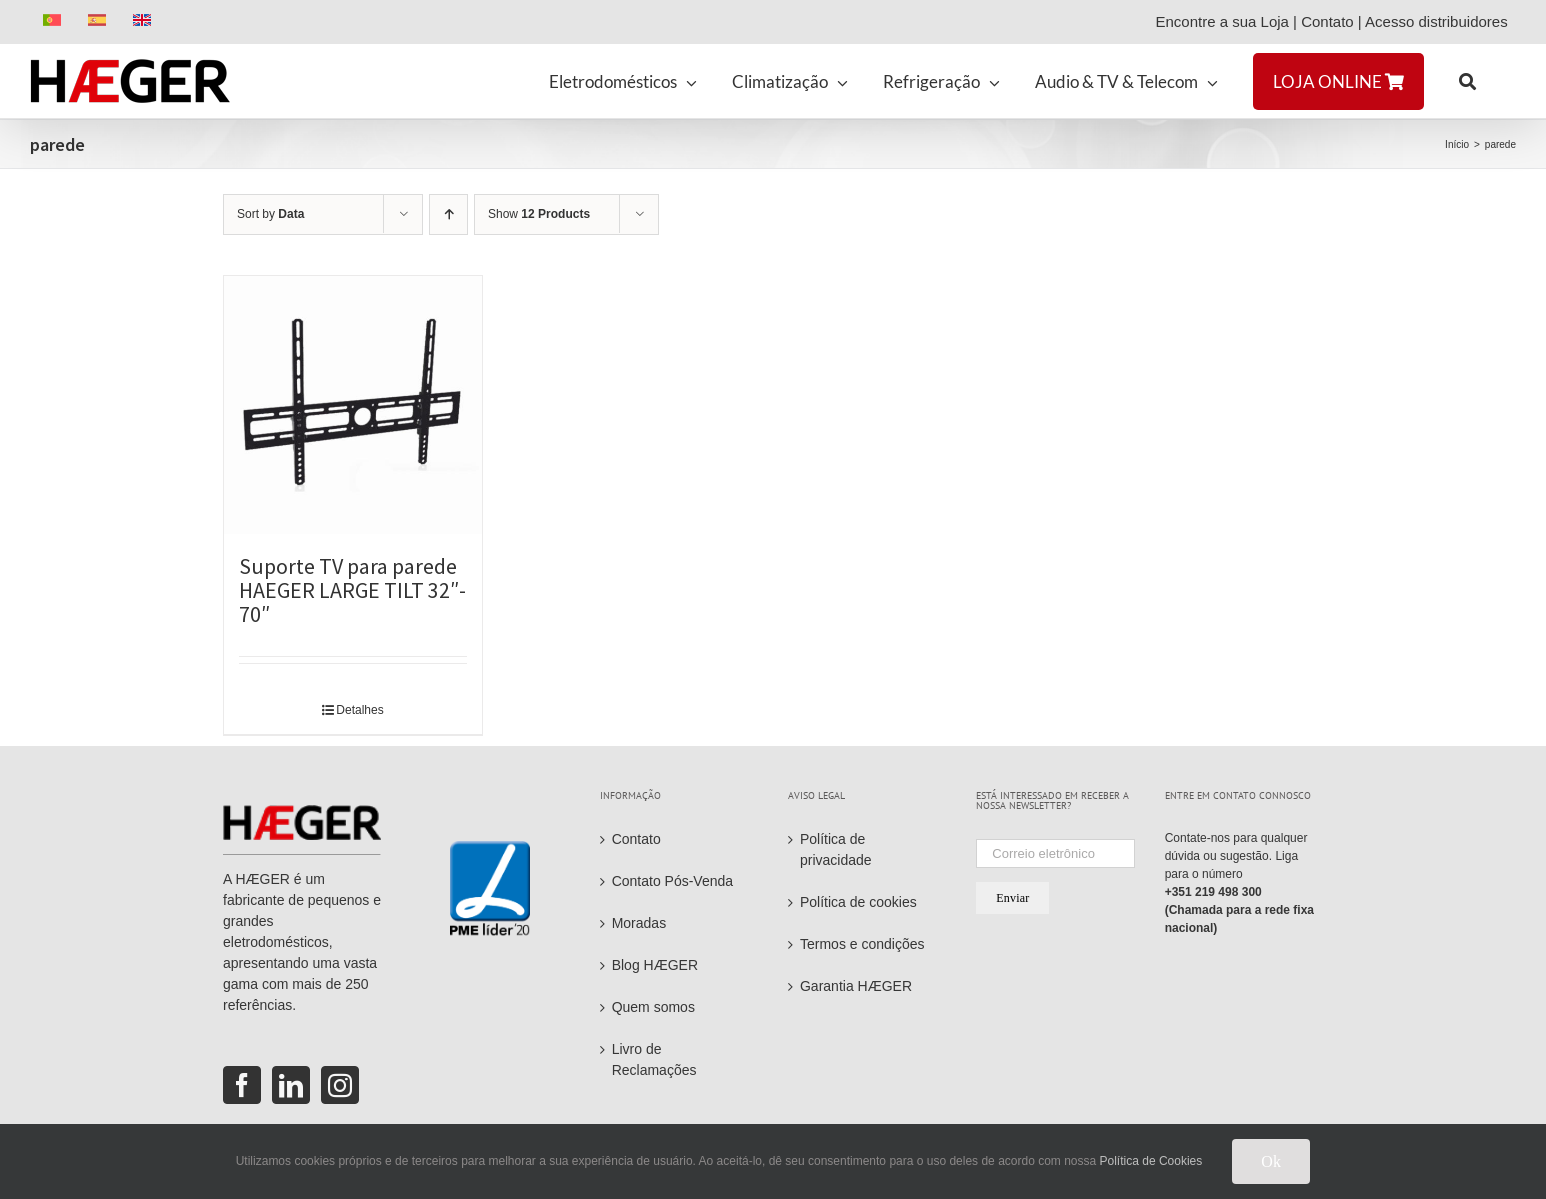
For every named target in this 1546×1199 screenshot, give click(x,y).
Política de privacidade (836, 849)
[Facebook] (242, 1085)
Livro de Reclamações (654, 1059)
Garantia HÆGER (856, 986)
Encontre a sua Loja (1221, 21)
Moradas (639, 923)
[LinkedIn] (291, 1085)
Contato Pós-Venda (672, 881)
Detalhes (359, 710)
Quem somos (653, 1007)
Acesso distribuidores (1440, 21)
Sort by (270, 214)
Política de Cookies (1151, 1161)
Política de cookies (858, 902)
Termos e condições (862, 944)
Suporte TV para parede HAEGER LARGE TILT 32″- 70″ (352, 590)
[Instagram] (340, 1085)
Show (539, 214)
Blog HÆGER (655, 965)
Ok (1271, 1161)
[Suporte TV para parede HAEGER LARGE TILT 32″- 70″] (353, 405)
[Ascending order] (448, 214)
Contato (1327, 21)
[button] (1467, 81)
